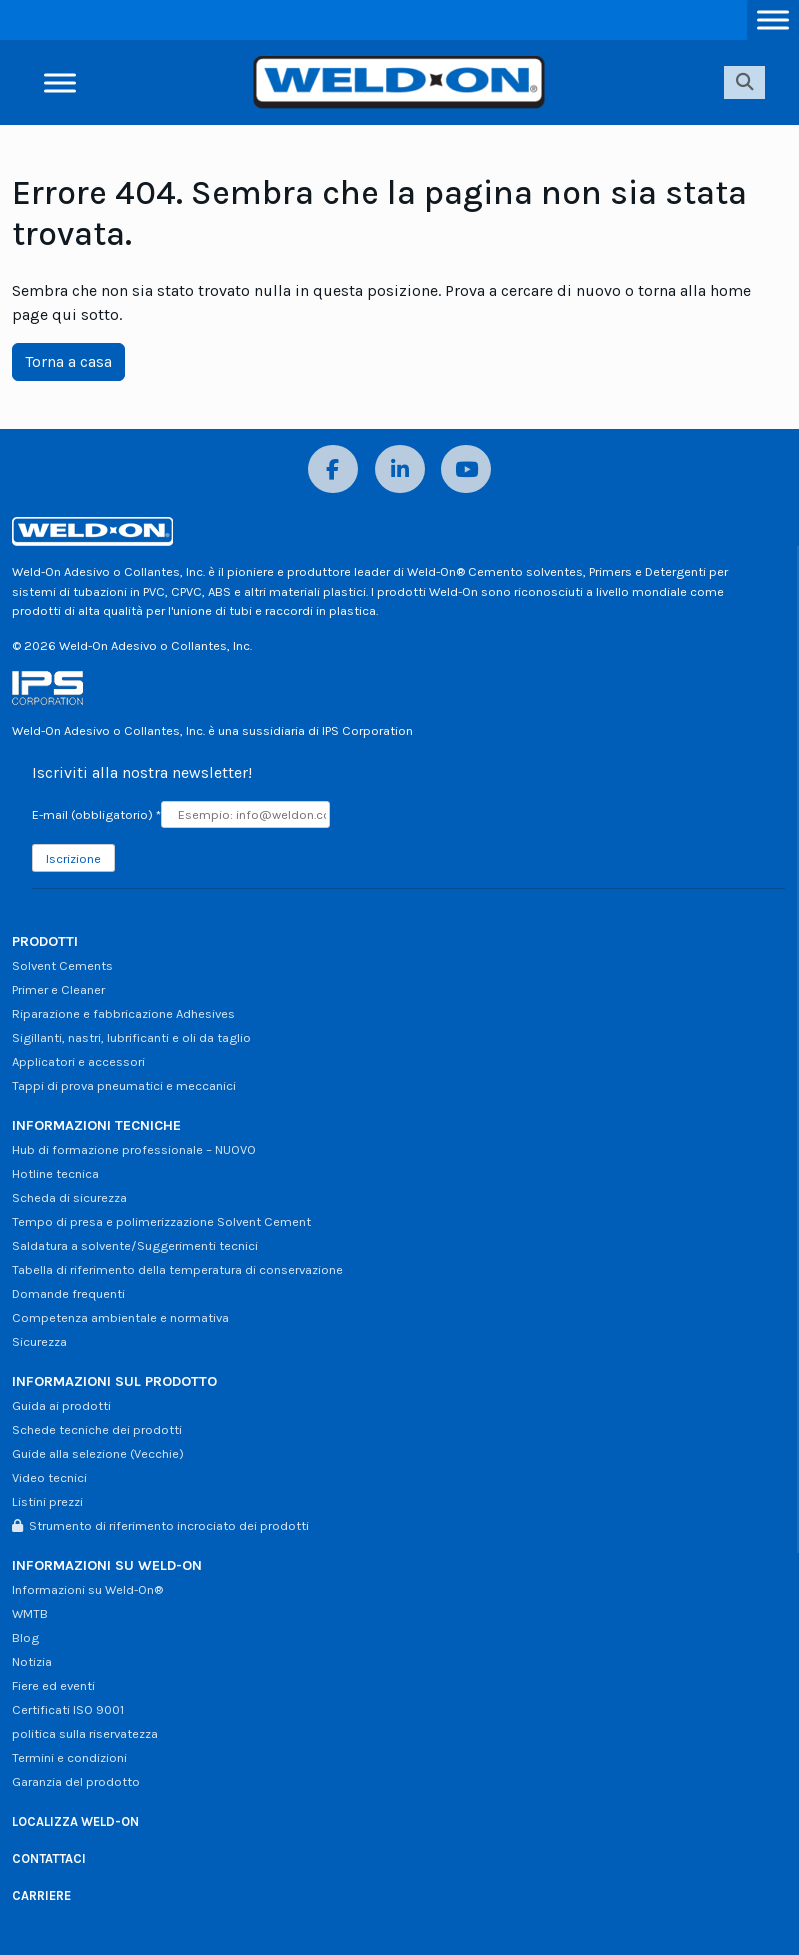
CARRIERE (41, 1895)
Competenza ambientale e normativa (120, 1317)
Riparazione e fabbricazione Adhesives (123, 1013)
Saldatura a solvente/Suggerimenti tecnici (135, 1245)
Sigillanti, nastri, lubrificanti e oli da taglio (131, 1037)
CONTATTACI (49, 1858)
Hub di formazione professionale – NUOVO (134, 1149)
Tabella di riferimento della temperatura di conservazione (177, 1269)
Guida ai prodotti (61, 1405)
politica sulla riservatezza (85, 1733)
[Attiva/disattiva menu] (773, 19)
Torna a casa (68, 361)
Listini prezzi (47, 1501)
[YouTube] (466, 469)
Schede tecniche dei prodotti (97, 1429)
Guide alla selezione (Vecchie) (98, 1453)
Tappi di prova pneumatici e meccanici (124, 1085)
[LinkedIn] (400, 469)
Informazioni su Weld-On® (87, 1589)
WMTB (30, 1613)
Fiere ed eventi (53, 1685)
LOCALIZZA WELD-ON (75, 1821)
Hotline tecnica (55, 1173)
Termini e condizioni (69, 1757)
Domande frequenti (68, 1293)
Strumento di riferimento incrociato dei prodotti (160, 1525)
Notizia (32, 1661)
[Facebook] (333, 469)
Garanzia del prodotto (76, 1781)
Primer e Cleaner (58, 989)
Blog (25, 1637)
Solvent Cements (62, 965)
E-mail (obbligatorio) (96, 814)
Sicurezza (39, 1341)
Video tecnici (49, 1477)
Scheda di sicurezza (69, 1197)
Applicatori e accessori (78, 1061)
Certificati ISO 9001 (68, 1709)
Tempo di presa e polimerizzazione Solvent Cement (161, 1221)
